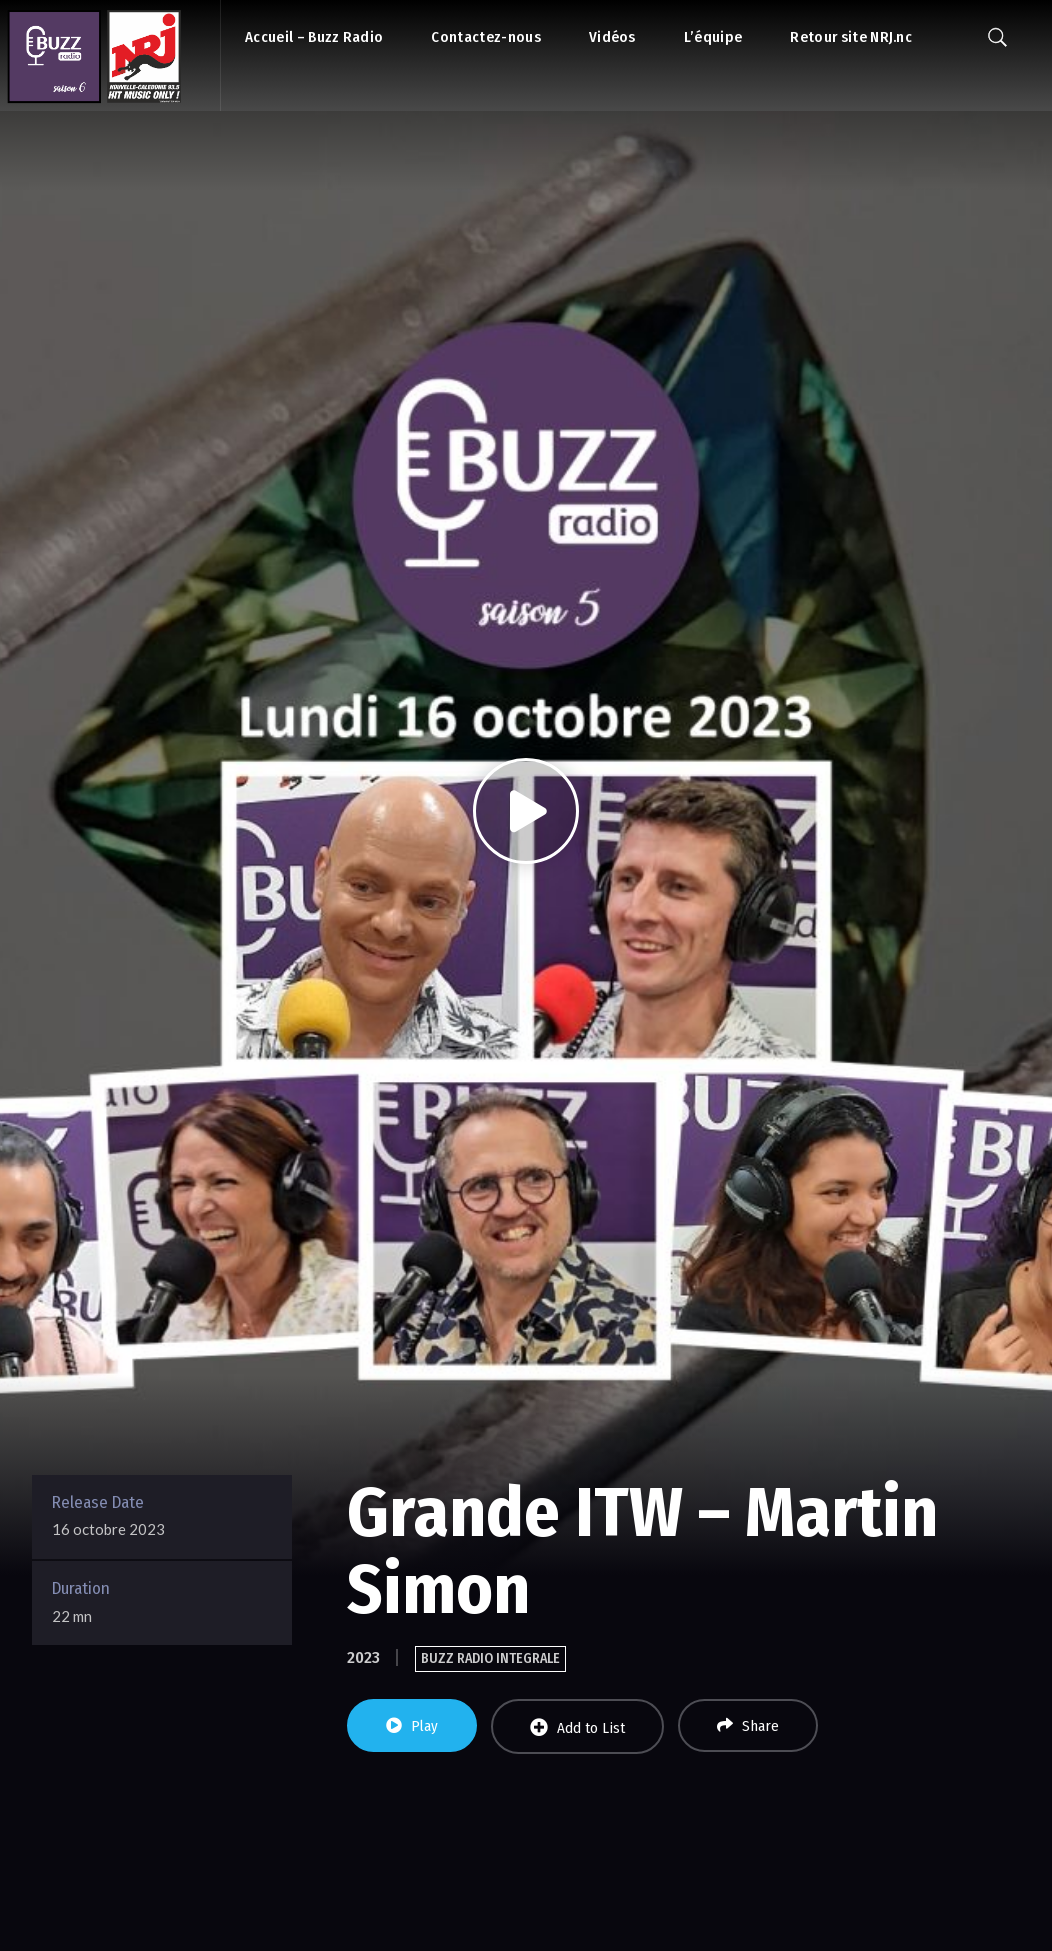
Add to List (577, 1727)
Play (412, 1726)
